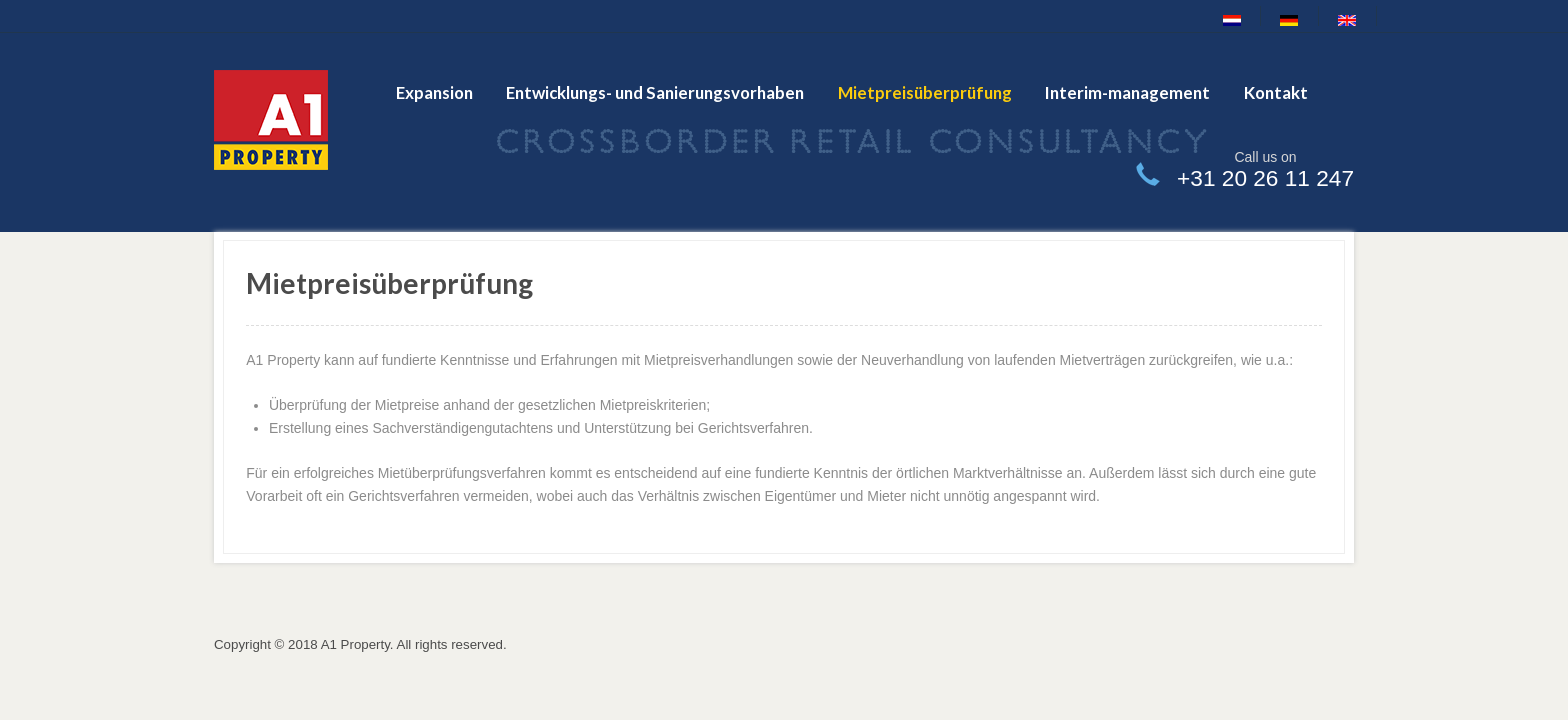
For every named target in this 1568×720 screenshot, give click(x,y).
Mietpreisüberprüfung (925, 92)
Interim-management (1127, 92)
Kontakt (1276, 92)
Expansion (434, 92)
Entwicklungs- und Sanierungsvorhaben (655, 92)
